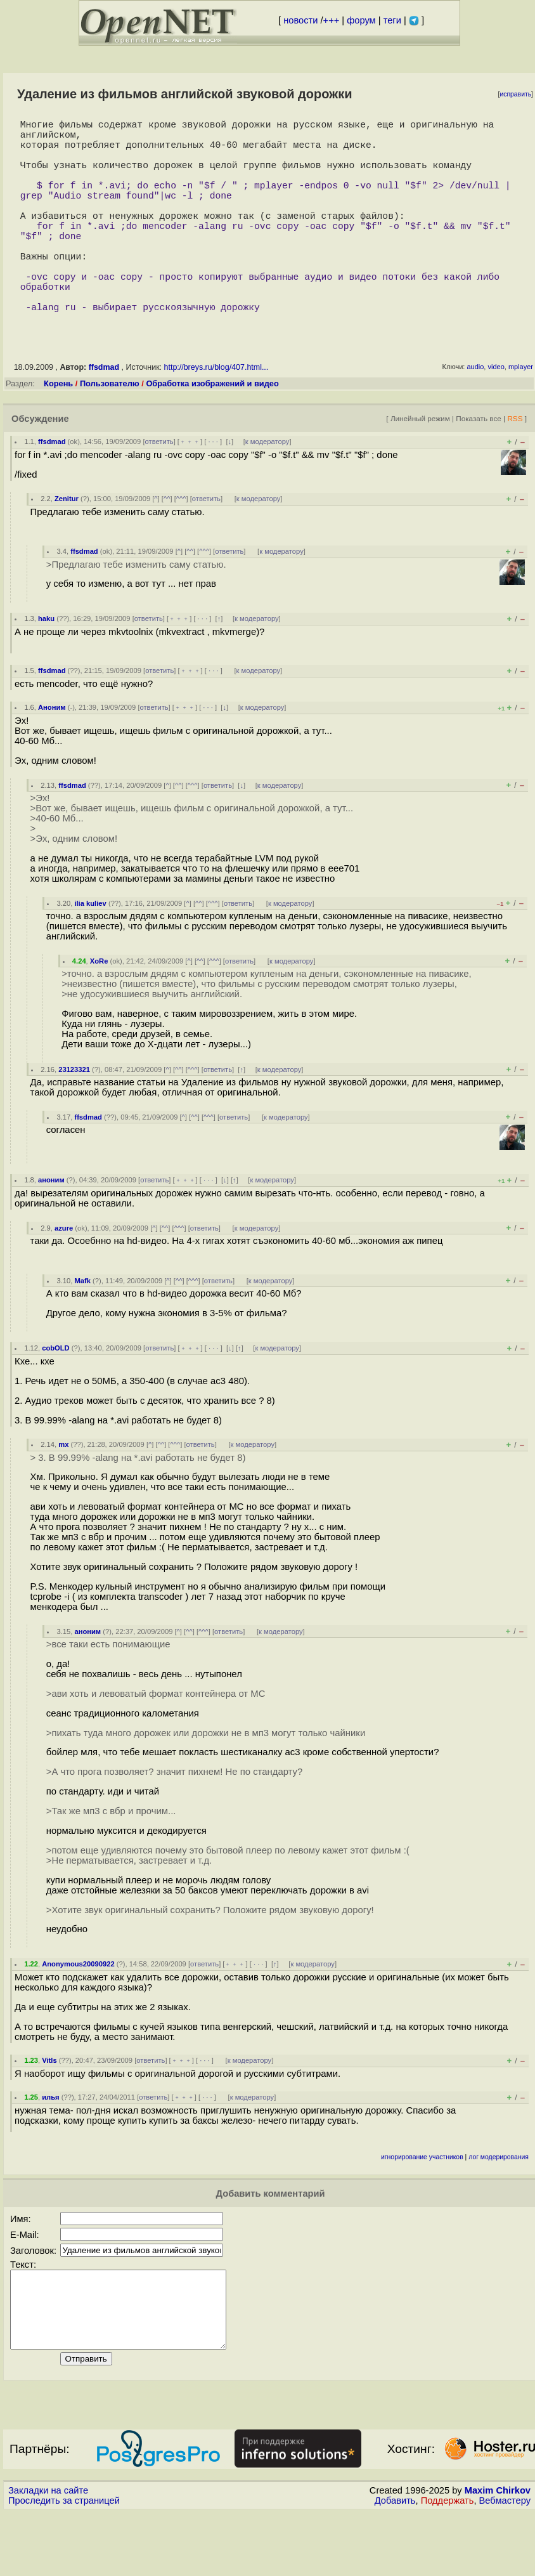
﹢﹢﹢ (189, 490)
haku (46, 666)
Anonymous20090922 (78, 2012)
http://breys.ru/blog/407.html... (216, 415)
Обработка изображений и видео (212, 431)
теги (392, 20)
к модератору (267, 490)
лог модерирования (498, 2205)
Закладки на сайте (48, 2554)
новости (300, 20)
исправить (515, 94)
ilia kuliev (90, 951)
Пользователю (109, 431)
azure (64, 1276)
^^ (167, 547)
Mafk (82, 1329)
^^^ (181, 547)
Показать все (478, 466)
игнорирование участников (422, 2205)
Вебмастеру (505, 2564)
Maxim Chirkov (498, 2554)
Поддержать (447, 2564)
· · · (213, 490)
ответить (159, 490)
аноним (51, 1228)
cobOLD (56, 1396)
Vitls (49, 2108)
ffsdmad (105, 415)
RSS (514, 466)
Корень (58, 431)
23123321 (74, 1117)
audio (475, 415)
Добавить (395, 2564)
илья (50, 2145)
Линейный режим (420, 466)
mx (63, 1492)
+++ (331, 20)
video (495, 415)
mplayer (520, 415)
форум (361, 20)
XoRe (99, 1009)
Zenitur (67, 547)
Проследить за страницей (64, 2564)
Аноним (52, 755)
